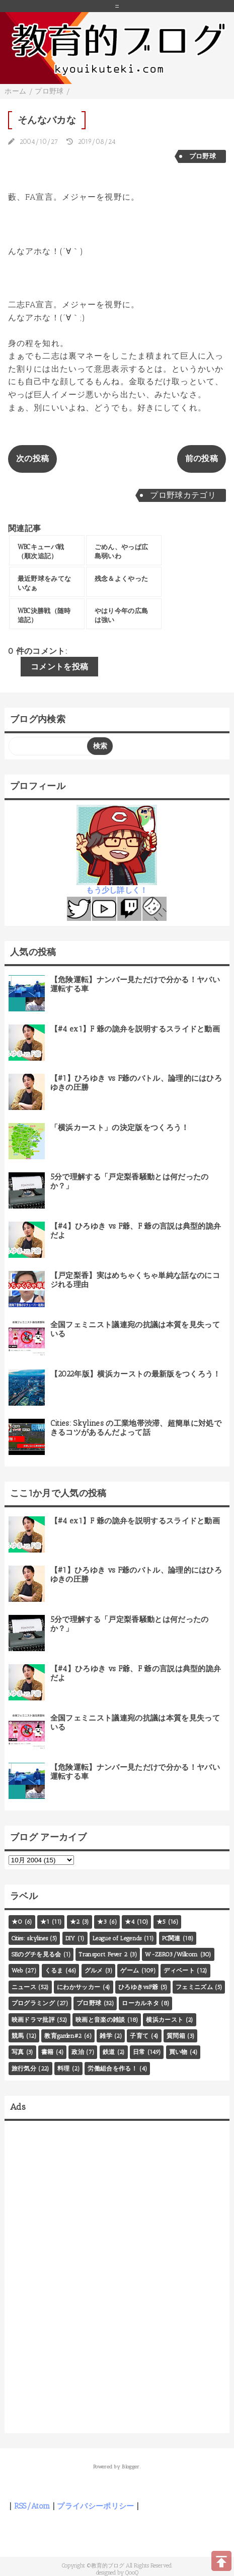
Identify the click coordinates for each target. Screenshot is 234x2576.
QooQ (131, 2572)
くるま (54, 1970)
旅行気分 (24, 2068)
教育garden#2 (63, 2035)
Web (17, 1970)
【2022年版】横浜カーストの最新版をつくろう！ (135, 1374)
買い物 (178, 2051)
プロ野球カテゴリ (183, 495)
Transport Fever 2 (103, 1954)
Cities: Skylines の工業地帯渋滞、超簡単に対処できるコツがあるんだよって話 (135, 1428)
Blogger (130, 2466)
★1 (45, 1921)
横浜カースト (164, 2019)
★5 (161, 1921)
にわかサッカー (78, 1987)
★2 (75, 1921)
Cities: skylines (30, 1938)
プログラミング (33, 2003)
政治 (77, 2051)
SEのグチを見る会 (36, 1954)
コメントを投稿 (59, 666)
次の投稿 (32, 458)
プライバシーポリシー (95, 2506)
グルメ (94, 1970)
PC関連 (171, 1938)
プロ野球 (202, 156)
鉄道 (109, 2051)
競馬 (18, 2035)
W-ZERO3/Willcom (171, 1954)
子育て (139, 2035)
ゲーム (129, 1970)
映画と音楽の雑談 (100, 2019)
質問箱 (176, 2035)
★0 (17, 1921)
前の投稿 (201, 458)
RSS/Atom (32, 2506)
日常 (139, 2051)
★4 (130, 1921)
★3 (102, 1921)
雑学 (106, 2035)
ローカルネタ (140, 2003)
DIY (70, 1938)
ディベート (179, 1970)
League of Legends (117, 1938)
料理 (63, 2068)
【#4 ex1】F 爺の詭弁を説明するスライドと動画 (135, 1029)
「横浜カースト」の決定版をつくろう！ (119, 1127)
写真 (18, 2051)
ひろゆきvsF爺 (138, 1987)
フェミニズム (194, 1987)
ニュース (24, 1987)
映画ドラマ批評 (33, 2019)
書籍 (47, 2051)
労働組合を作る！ (112, 2068)
